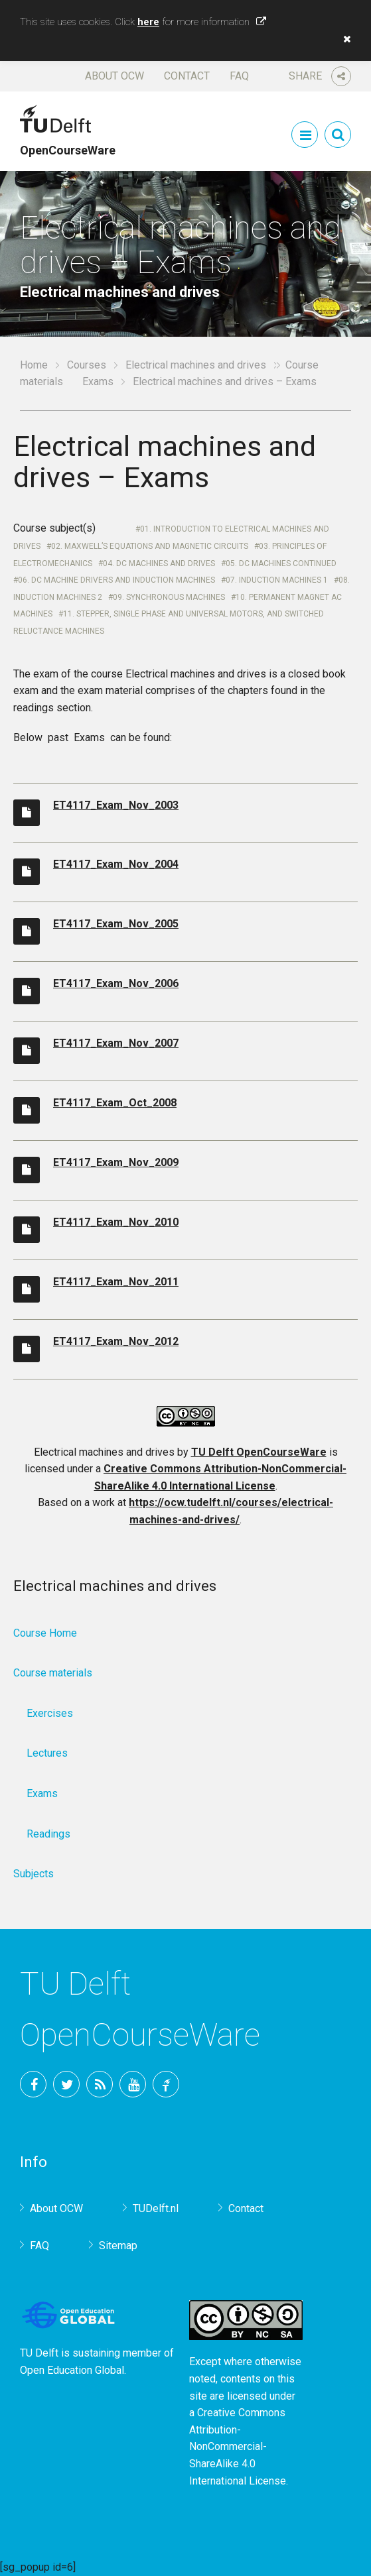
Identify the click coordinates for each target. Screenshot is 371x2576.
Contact (187, 76)
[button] (343, 39)
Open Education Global (72, 2370)
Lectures (47, 1753)
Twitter (66, 2084)
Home (34, 365)
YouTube (132, 2084)
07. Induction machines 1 (277, 580)
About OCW (114, 76)
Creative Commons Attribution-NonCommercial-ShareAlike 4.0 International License (237, 2446)
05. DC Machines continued (281, 563)
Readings (48, 1834)
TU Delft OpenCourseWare (259, 1452)
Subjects (33, 1873)
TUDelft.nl (156, 2208)
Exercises (50, 1713)
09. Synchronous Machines (169, 597)
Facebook (33, 2084)
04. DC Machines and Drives (159, 563)
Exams (97, 381)
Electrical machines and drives (195, 365)
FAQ (239, 76)
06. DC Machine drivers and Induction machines (116, 580)
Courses (86, 365)
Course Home (45, 1633)
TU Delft (166, 2084)
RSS (99, 2084)
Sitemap (118, 2245)
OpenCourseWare (67, 144)
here (148, 22)
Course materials (52, 1673)
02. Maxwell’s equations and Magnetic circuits (149, 546)
